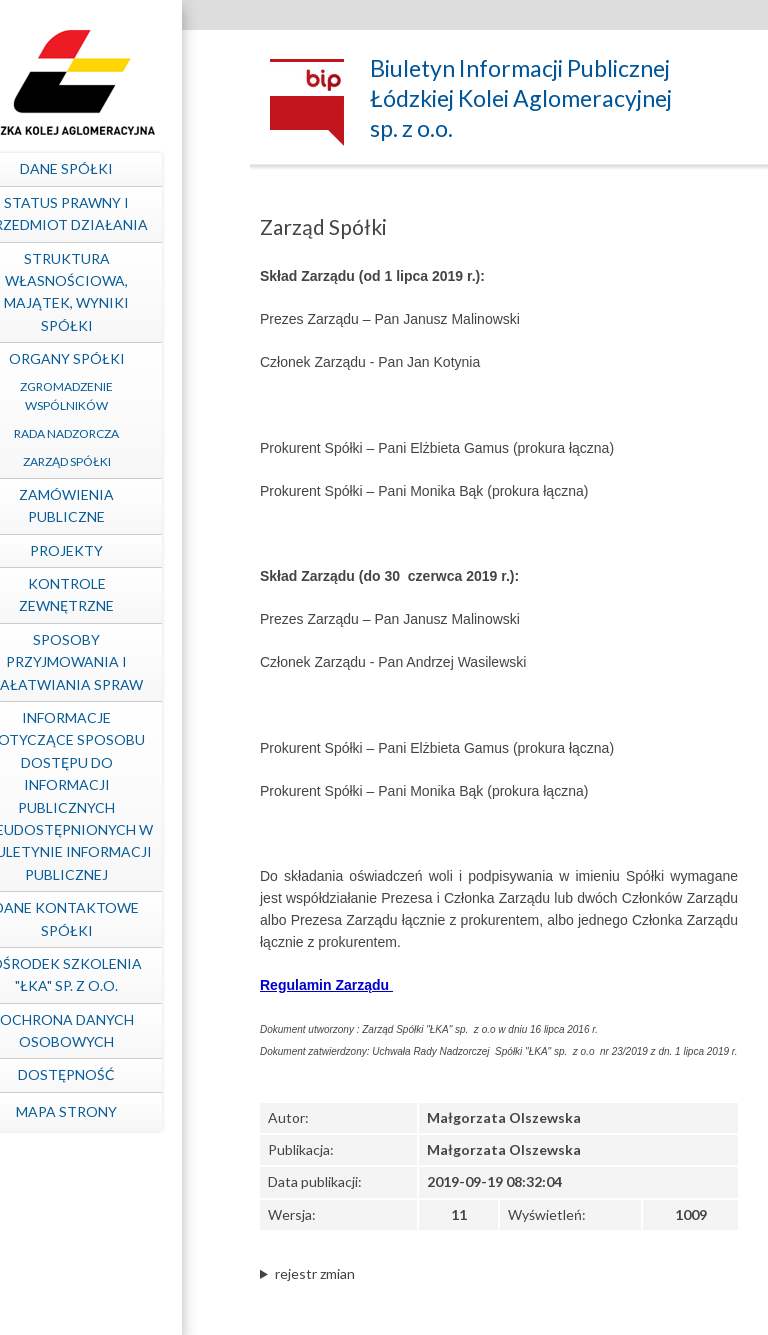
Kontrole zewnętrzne (115, 594)
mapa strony (115, 1111)
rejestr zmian (315, 1273)
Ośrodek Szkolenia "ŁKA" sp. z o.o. (115, 974)
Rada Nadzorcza (115, 433)
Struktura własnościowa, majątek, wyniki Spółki (115, 292)
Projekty (115, 550)
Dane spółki (115, 168)
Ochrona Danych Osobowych (115, 1030)
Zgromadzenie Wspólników (115, 396)
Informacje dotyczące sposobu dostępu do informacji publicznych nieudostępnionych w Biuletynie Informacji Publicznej (115, 796)
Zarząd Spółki (115, 461)
